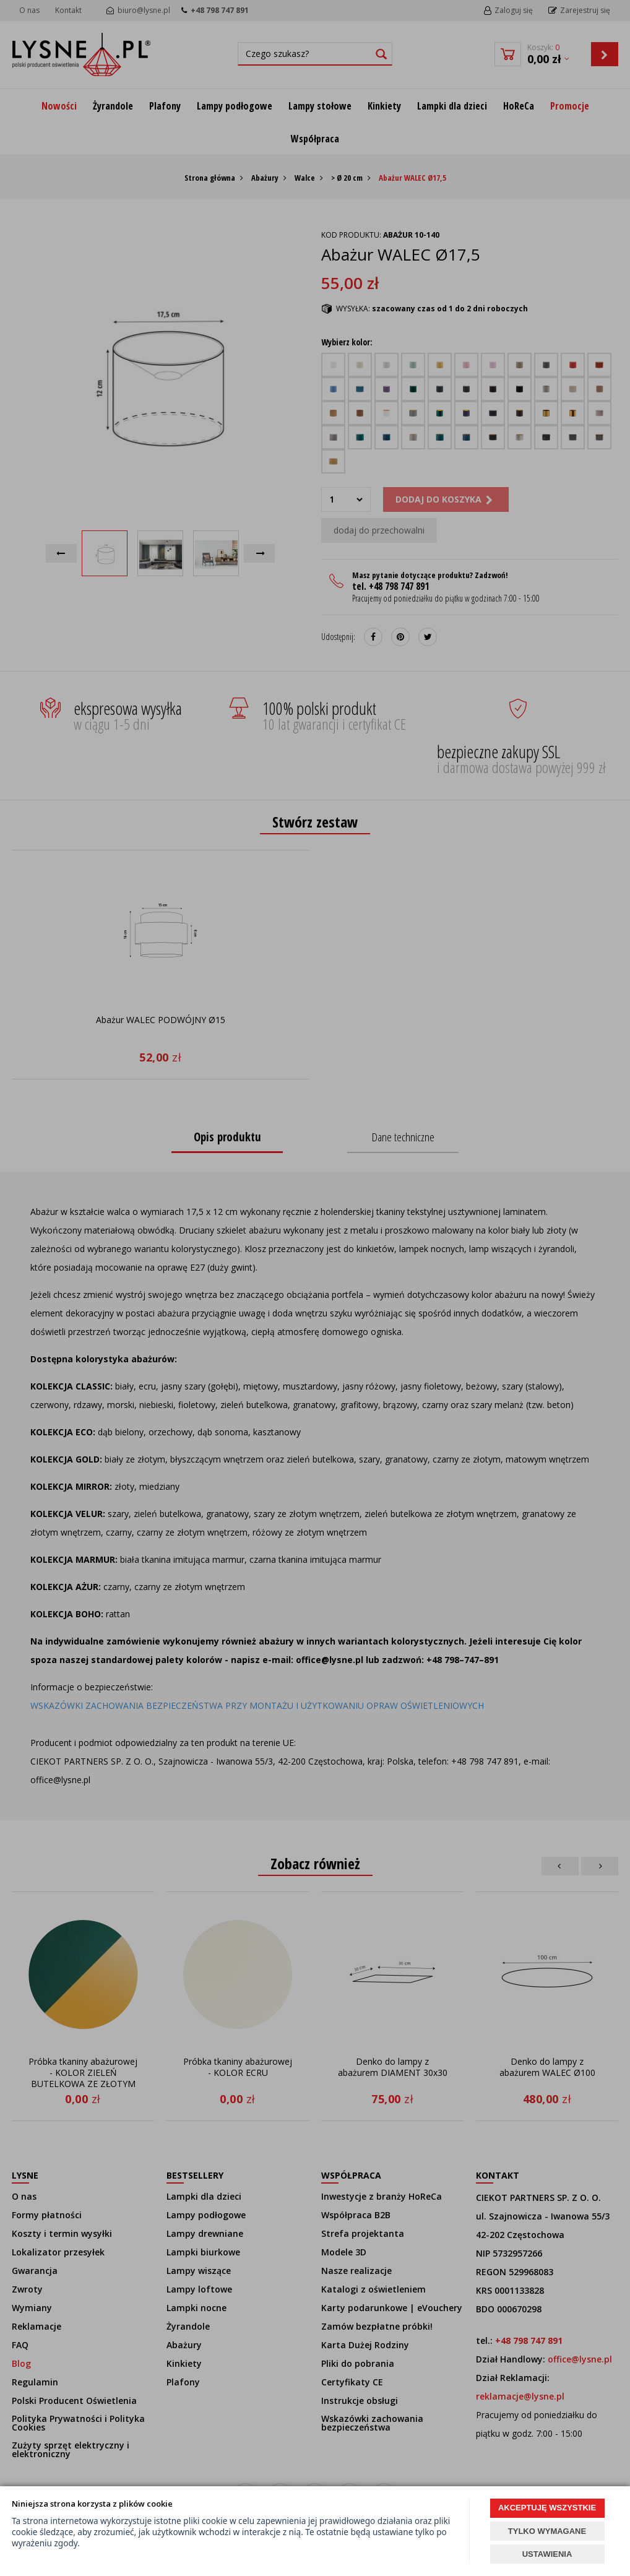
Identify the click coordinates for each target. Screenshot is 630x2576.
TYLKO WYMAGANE (547, 2531)
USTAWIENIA (547, 2554)
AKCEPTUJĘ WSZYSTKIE (547, 2507)
